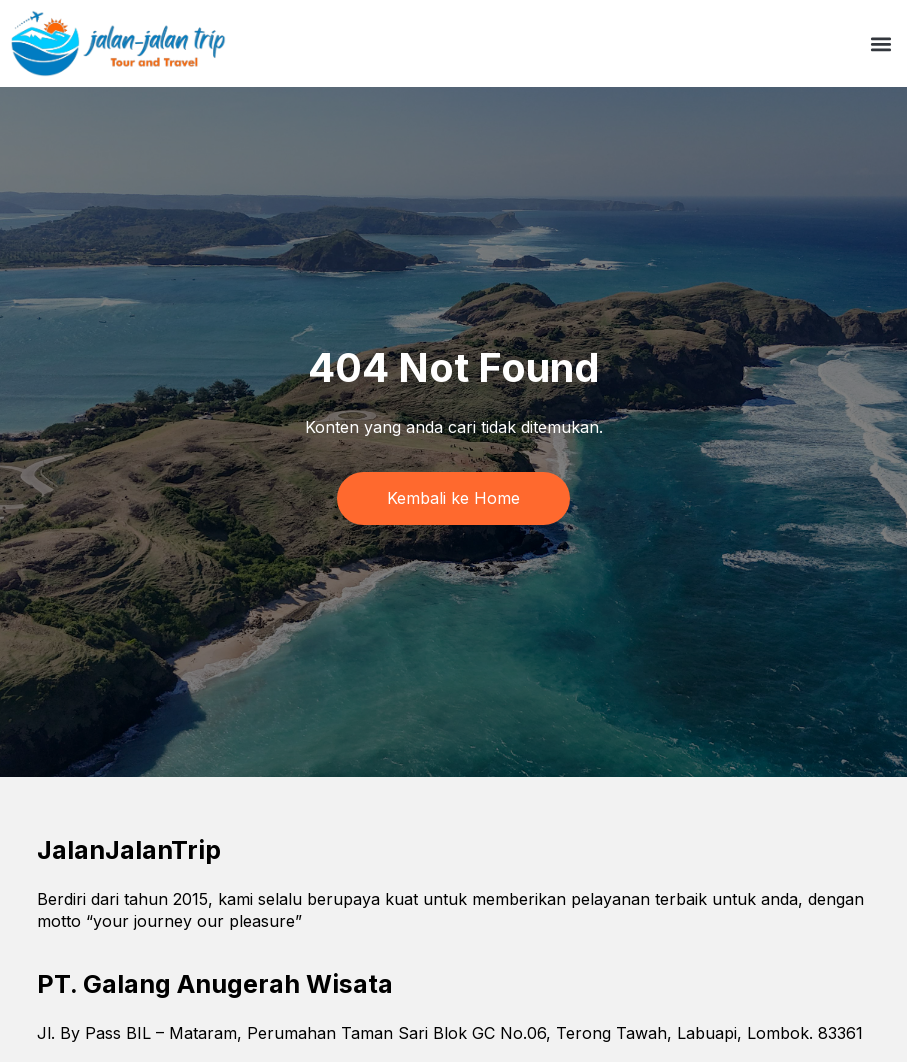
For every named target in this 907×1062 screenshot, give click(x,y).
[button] (880, 43)
